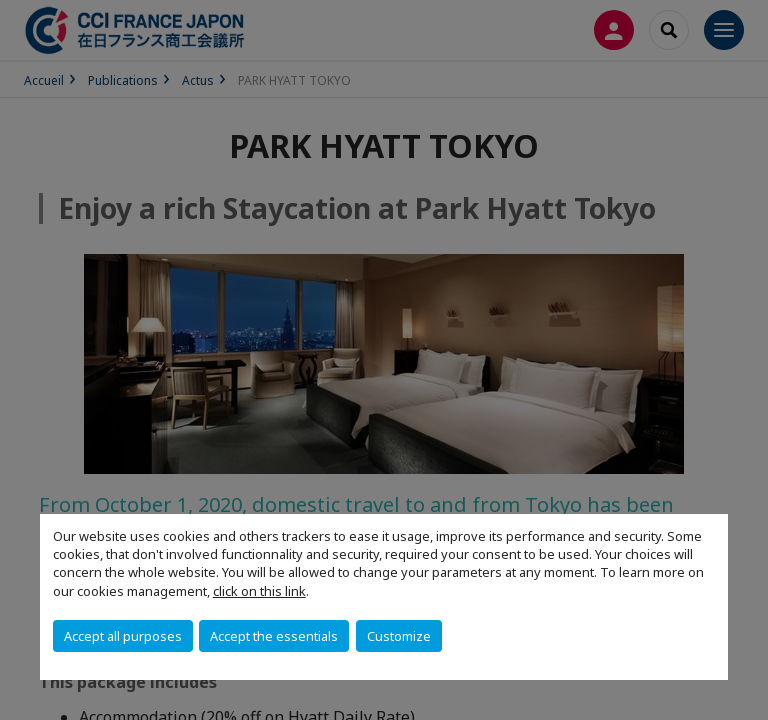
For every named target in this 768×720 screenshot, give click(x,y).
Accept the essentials (274, 636)
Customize (399, 636)
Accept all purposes (123, 636)
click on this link (259, 591)
